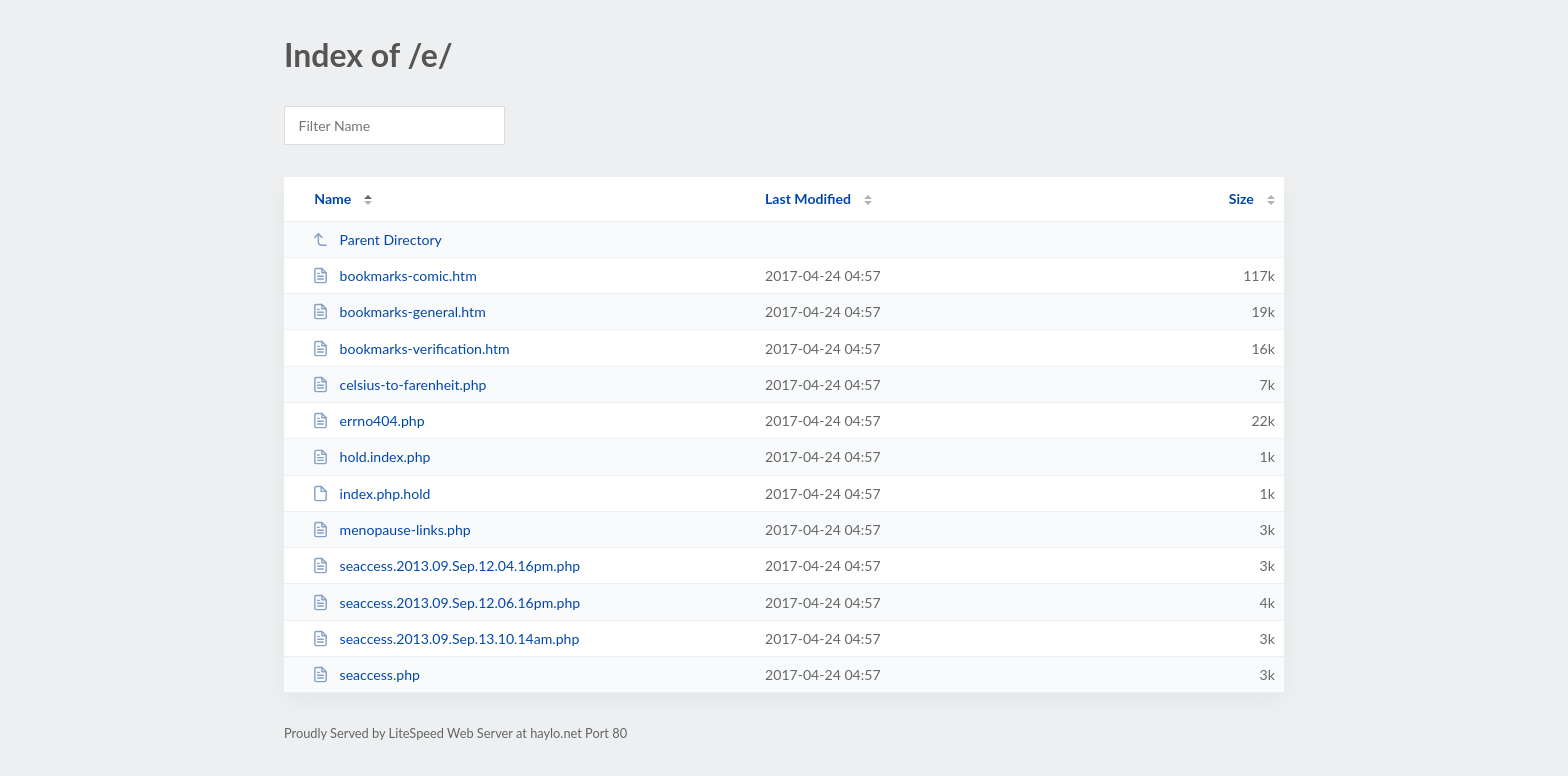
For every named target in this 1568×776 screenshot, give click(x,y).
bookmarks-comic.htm (394, 275)
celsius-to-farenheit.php (399, 384)
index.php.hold (371, 493)
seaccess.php (366, 674)
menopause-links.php (391, 529)
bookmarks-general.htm (399, 311)
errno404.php (368, 420)
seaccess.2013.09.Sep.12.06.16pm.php (446, 602)
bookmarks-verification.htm (411, 348)
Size (1241, 198)
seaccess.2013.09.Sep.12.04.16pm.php (446, 565)
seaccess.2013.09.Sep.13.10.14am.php (445, 638)
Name (332, 198)
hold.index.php (371, 456)
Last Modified (808, 198)
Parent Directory (377, 239)
